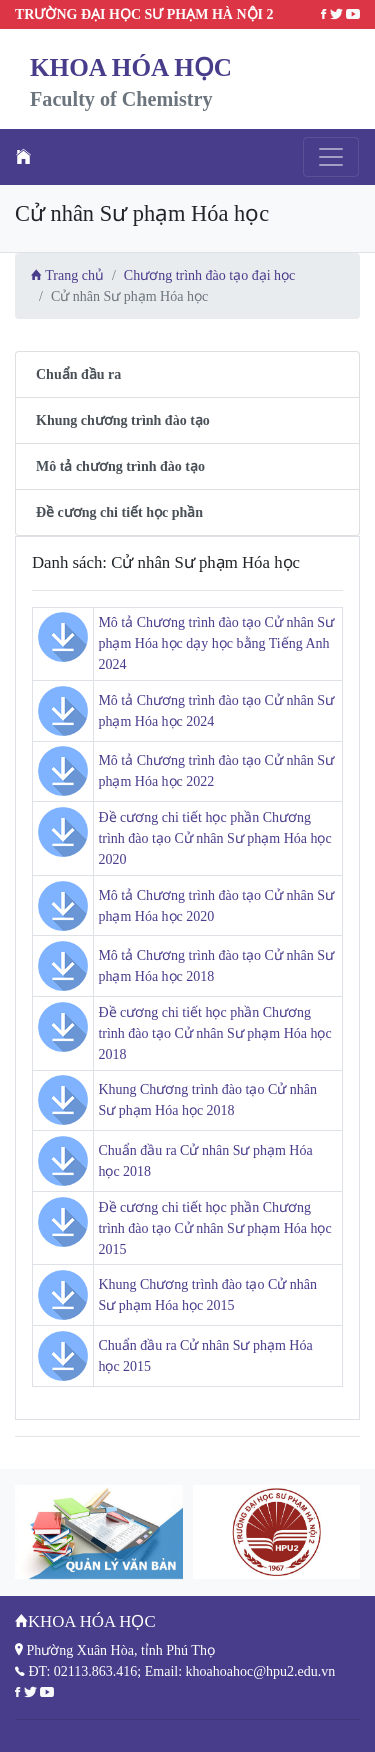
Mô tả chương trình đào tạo (120, 466)
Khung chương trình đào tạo (123, 420)
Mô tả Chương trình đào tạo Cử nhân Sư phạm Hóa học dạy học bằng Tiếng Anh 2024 (216, 643)
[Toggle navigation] (331, 157)
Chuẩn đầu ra (78, 374)
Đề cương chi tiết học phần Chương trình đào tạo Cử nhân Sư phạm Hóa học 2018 (214, 1033)
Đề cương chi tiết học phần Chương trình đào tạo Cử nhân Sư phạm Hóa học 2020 (214, 838)
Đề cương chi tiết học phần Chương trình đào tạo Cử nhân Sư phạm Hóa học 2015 (214, 1228)
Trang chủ (67, 275)
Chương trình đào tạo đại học (210, 275)
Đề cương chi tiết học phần (119, 512)
